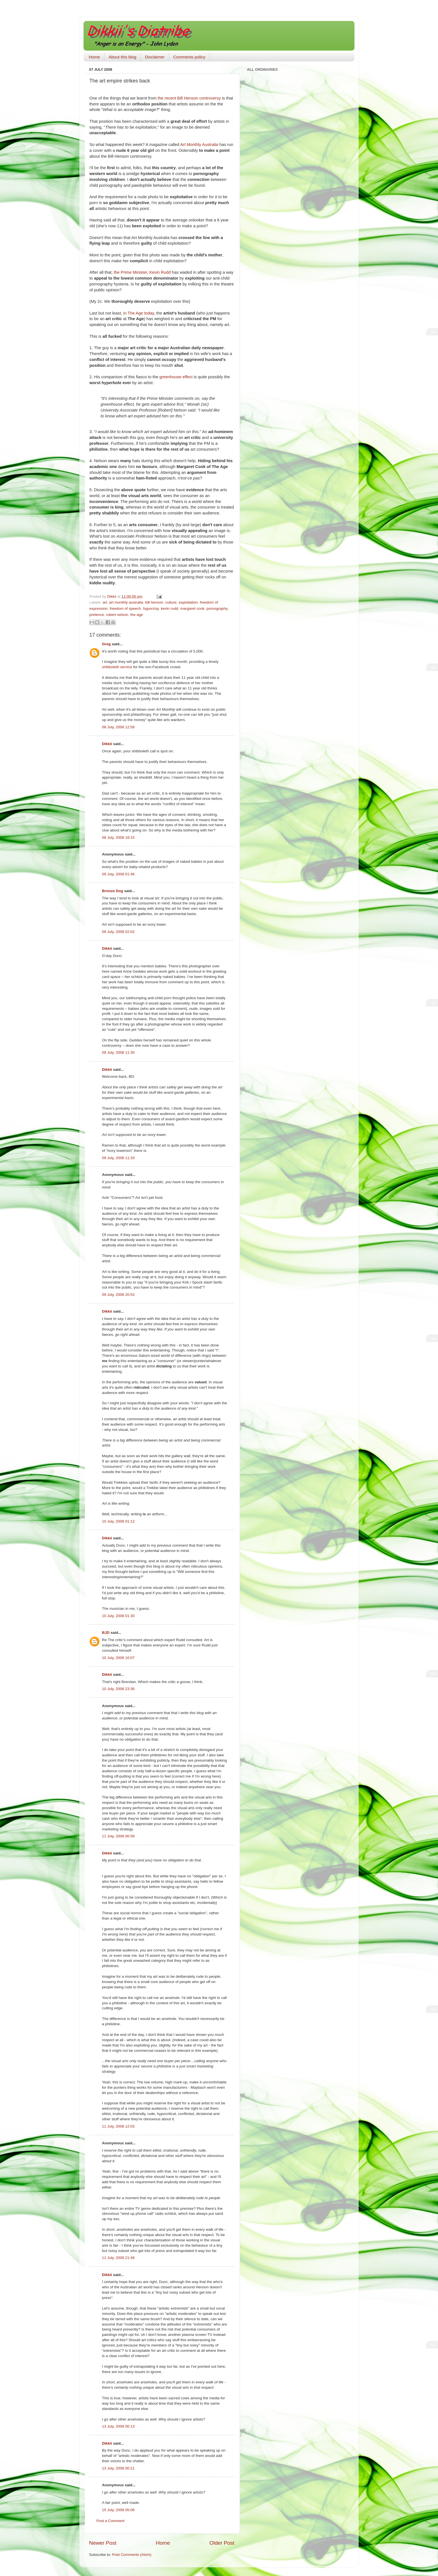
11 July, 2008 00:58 (118, 1836)
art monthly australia (126, 602)
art (105, 602)
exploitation (188, 602)
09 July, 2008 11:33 (118, 1158)
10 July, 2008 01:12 (118, 1521)
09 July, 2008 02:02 (118, 932)
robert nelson (117, 615)
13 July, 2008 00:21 (118, 2468)
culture (171, 602)
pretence (96, 615)
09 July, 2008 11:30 (118, 1052)
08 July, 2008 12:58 (118, 727)
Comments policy (189, 57)
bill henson (154, 602)
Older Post (222, 2543)
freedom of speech (125, 608)
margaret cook (192, 608)
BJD (106, 1632)
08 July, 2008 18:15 (118, 837)
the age (136, 615)
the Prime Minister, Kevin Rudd (142, 272)
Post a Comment (110, 2521)
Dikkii (107, 744)
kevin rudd (169, 608)
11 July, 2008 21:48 (118, 2258)
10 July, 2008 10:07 (118, 1658)
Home (94, 57)
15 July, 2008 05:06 (118, 2510)
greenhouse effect (176, 377)
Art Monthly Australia (199, 144)
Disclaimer (155, 57)
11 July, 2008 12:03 (118, 2126)
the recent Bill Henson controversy (189, 98)
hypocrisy (151, 608)
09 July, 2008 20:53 (118, 1294)
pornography (216, 608)
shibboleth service (117, 667)
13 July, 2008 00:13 (118, 2426)
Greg (106, 644)
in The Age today (138, 313)
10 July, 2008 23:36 (118, 1689)
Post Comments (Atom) (131, 2555)
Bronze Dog (112, 891)
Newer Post (102, 2543)
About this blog (122, 57)
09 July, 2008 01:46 (118, 874)
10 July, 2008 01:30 (118, 1616)
